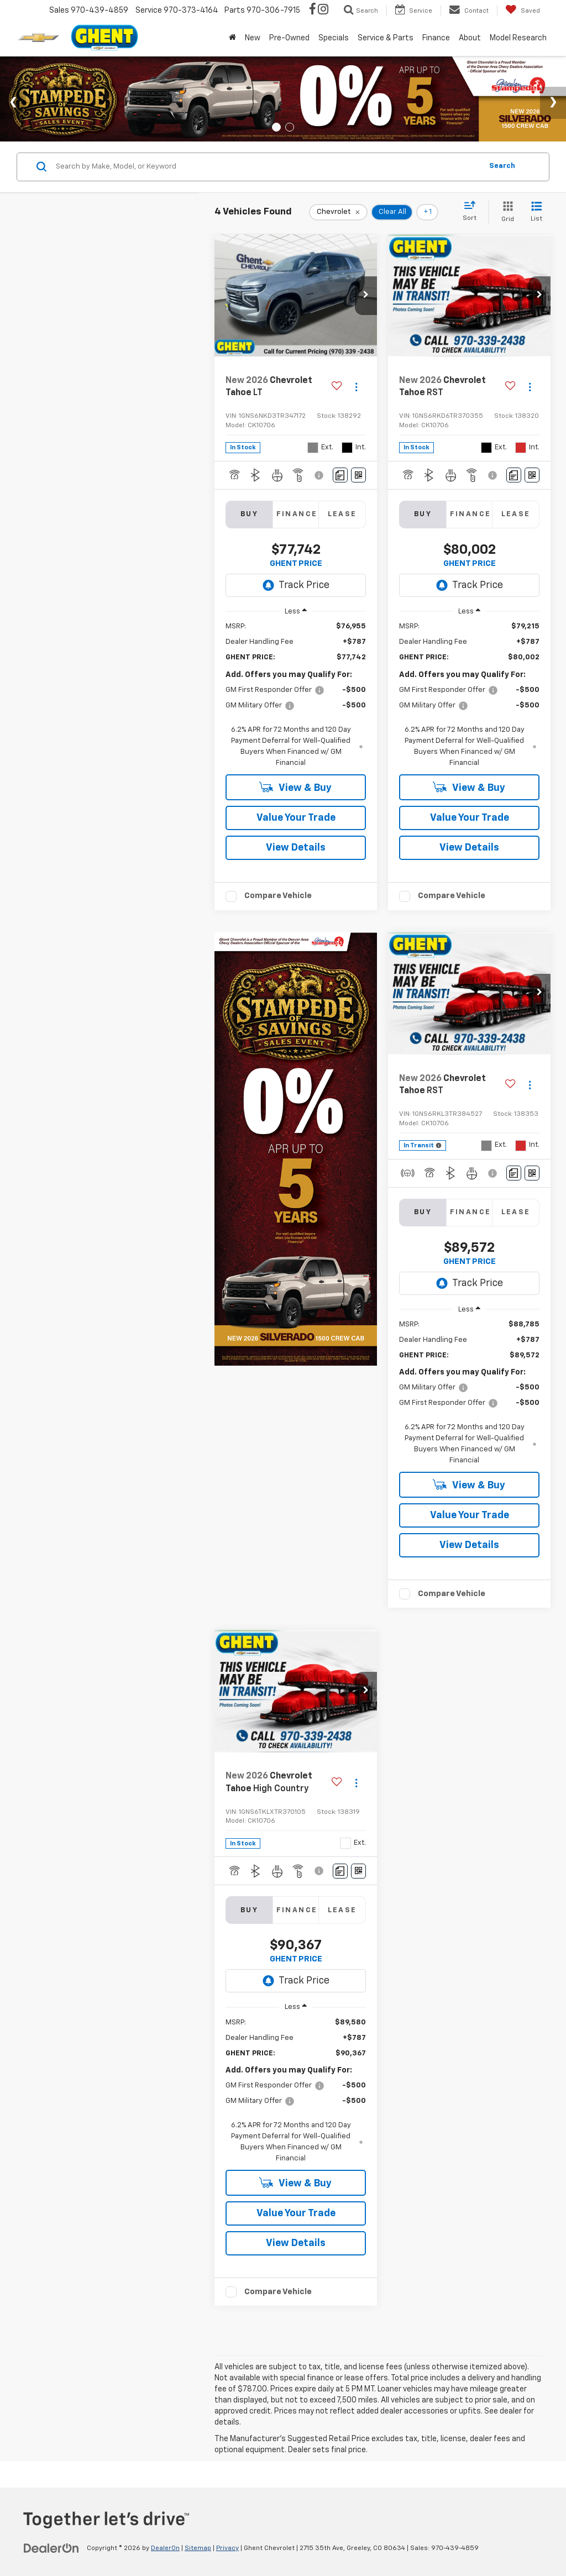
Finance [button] (436, 38)
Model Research (518, 38)
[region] (296, 694)
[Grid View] (505, 212)
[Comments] (340, 475)
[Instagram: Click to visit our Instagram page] (323, 10)
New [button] (252, 38)
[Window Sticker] (358, 475)
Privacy (227, 2548)
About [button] (470, 38)
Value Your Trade (296, 818)
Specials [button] (333, 38)
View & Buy (295, 787)
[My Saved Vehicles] (522, 10)
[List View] (536, 212)
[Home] (232, 38)
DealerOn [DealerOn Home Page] (165, 2548)
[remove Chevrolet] (338, 212)
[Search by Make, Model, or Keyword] (267, 167)
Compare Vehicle (278, 895)
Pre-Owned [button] (289, 38)
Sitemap (198, 2548)
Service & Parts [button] (385, 38)
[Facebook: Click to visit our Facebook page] (312, 10)
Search (502, 166)
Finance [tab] (297, 514)
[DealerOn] (51, 2548)
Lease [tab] (342, 514)
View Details (296, 848)
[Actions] (356, 387)
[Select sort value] (473, 212)
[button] (366, 295)
